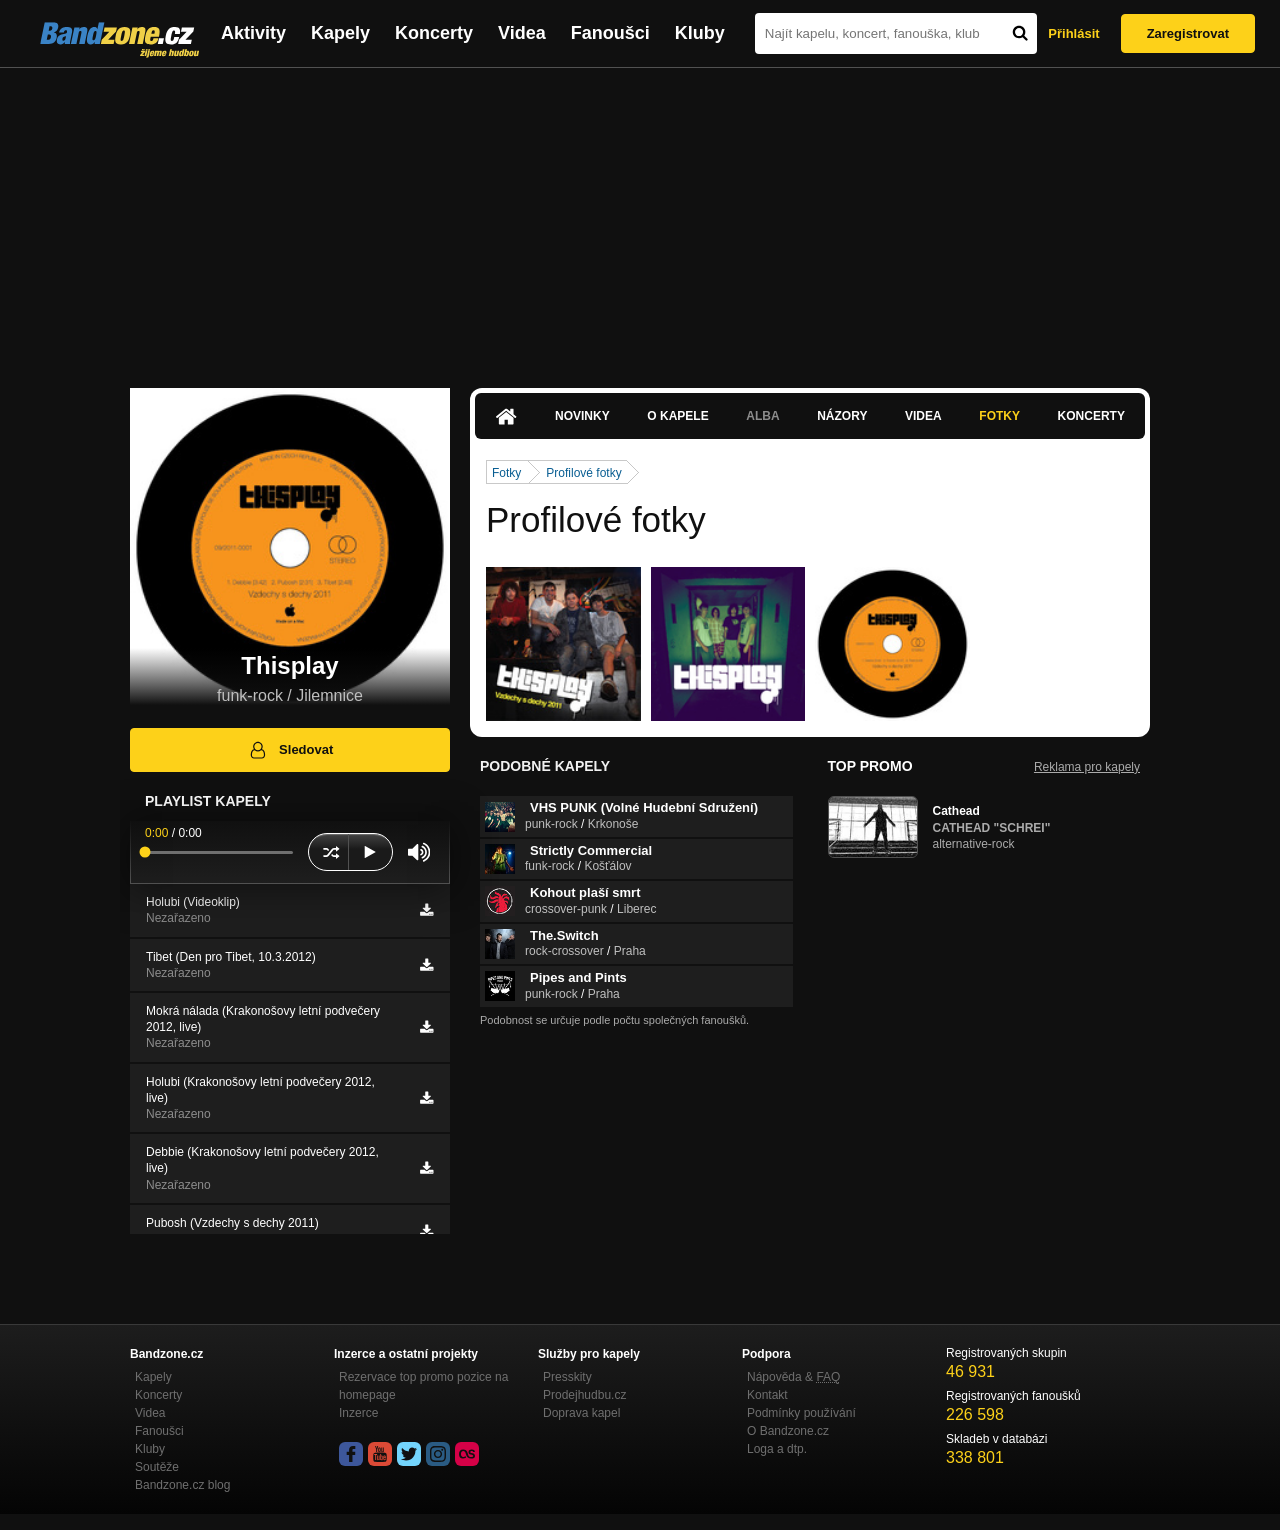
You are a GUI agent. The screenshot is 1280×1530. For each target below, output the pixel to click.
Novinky (582, 416)
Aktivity (253, 33)
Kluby (700, 33)
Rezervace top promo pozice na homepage (423, 1386)
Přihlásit (1073, 33)
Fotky (999, 416)
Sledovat (290, 750)
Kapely (340, 33)
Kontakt (767, 1395)
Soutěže (157, 1467)
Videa (522, 33)
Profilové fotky (583, 473)
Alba (762, 416)
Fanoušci (610, 33)
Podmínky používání (801, 1413)
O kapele (677, 416)
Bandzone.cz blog (182, 1485)
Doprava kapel (581, 1413)
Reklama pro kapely (1087, 767)
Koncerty (434, 33)
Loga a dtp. (777, 1449)
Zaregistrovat (1188, 33)
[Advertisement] (640, 218)
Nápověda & (793, 1377)
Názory (842, 416)
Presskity (567, 1377)
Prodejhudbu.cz (584, 1395)
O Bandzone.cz (788, 1431)
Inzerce (358, 1413)
